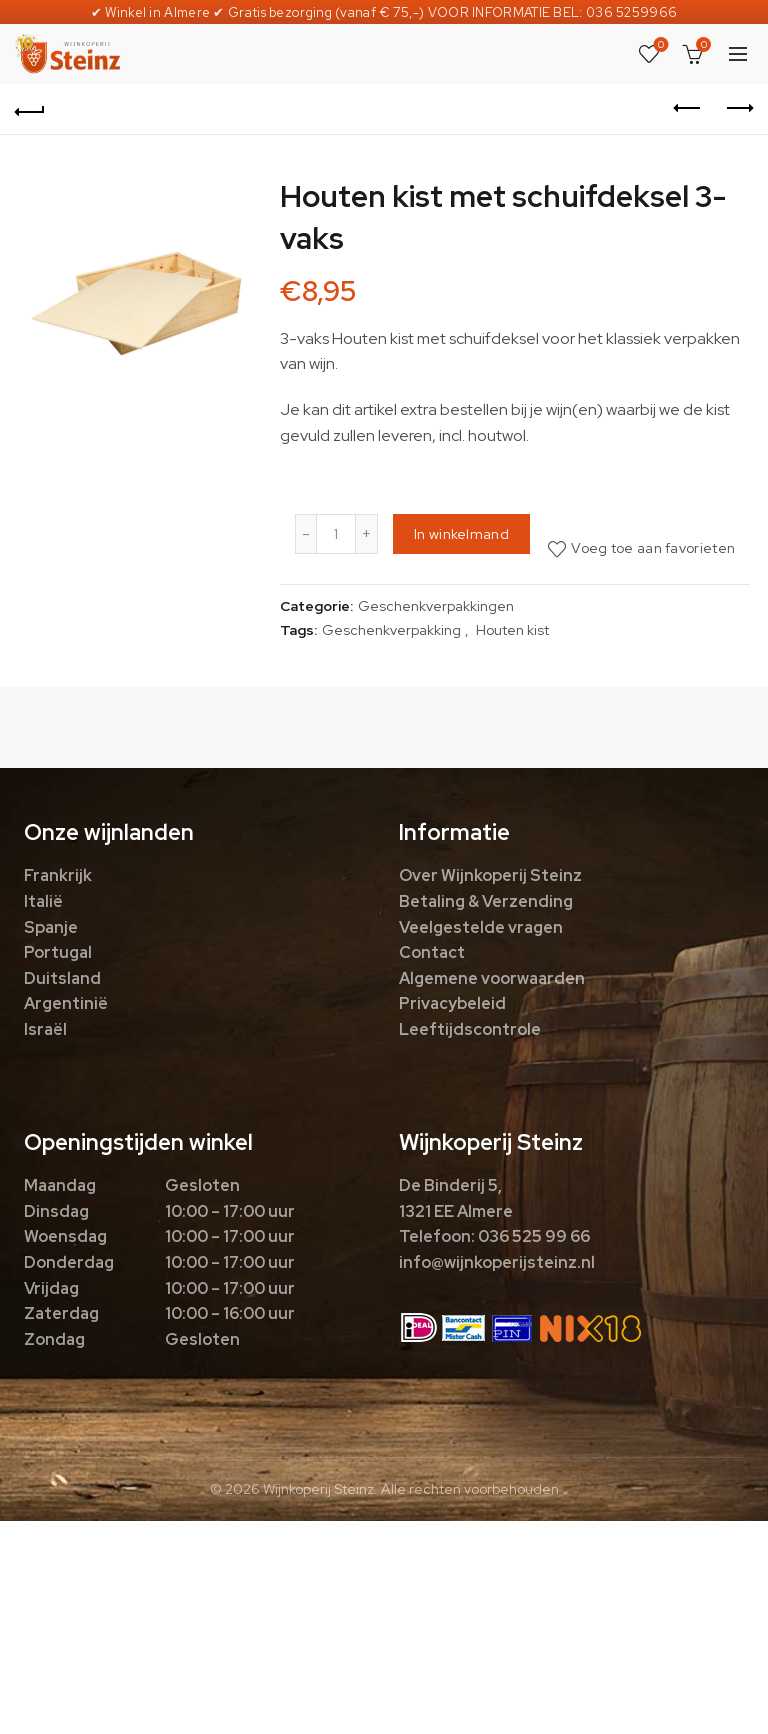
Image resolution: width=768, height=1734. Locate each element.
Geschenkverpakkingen (436, 606)
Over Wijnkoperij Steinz (490, 875)
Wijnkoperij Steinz (318, 1489)
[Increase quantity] (367, 534)
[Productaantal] (336, 534)
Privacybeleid (452, 1003)
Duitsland (62, 978)
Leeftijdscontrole (470, 1029)
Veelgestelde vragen (481, 927)
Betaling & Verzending (486, 901)
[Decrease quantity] (305, 534)
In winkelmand (461, 534)
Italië (43, 901)
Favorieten (659, 45)
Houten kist (512, 630)
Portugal (58, 952)
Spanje (51, 927)
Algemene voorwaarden (492, 978)
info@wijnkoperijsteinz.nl (497, 1262)
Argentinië (66, 1003)
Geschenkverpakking (391, 630)
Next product (738, 108)
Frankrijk (58, 875)
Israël (45, 1029)
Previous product (688, 108)
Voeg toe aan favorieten (653, 548)
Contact (432, 952)
